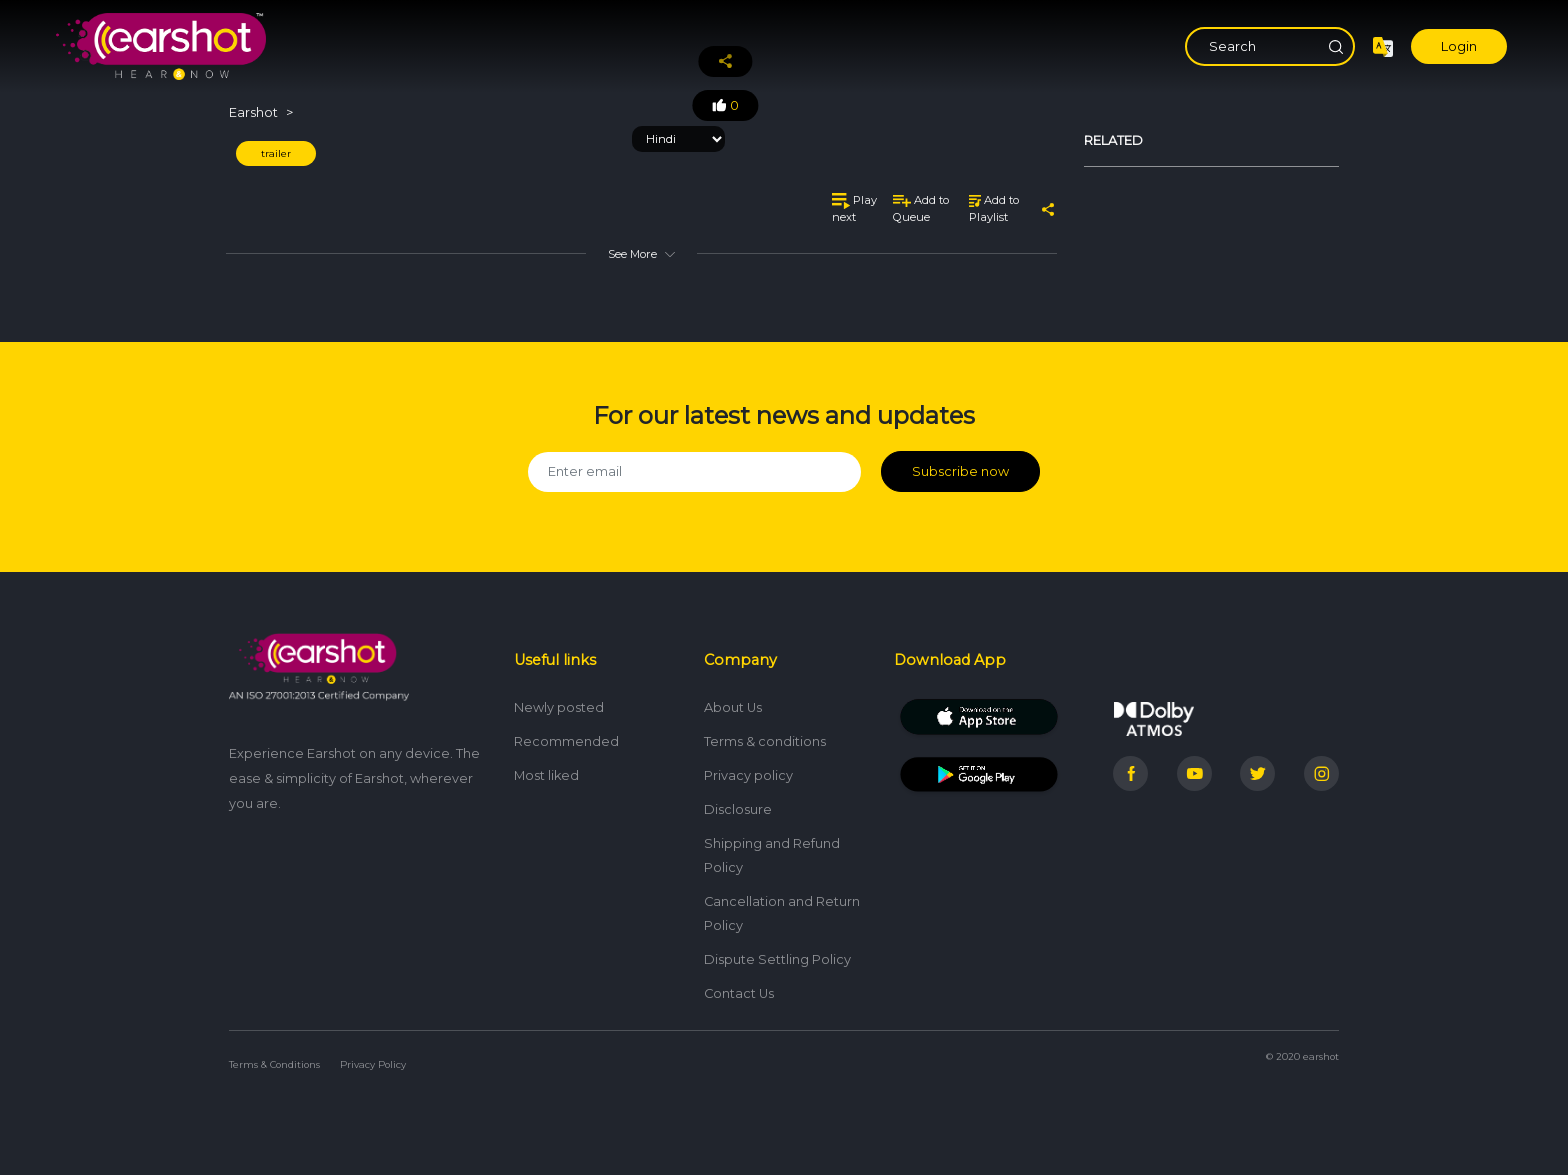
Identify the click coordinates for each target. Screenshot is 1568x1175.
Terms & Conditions (274, 1064)
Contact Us (739, 993)
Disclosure (738, 809)
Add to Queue (921, 208)
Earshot (253, 112)
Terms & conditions (765, 741)
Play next (854, 208)
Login (1459, 46)
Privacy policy (748, 775)
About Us (733, 707)
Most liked (546, 775)
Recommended (566, 741)
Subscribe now (960, 471)
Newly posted (559, 707)
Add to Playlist (994, 208)
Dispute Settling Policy (777, 959)
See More (641, 254)
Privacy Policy (373, 1064)
